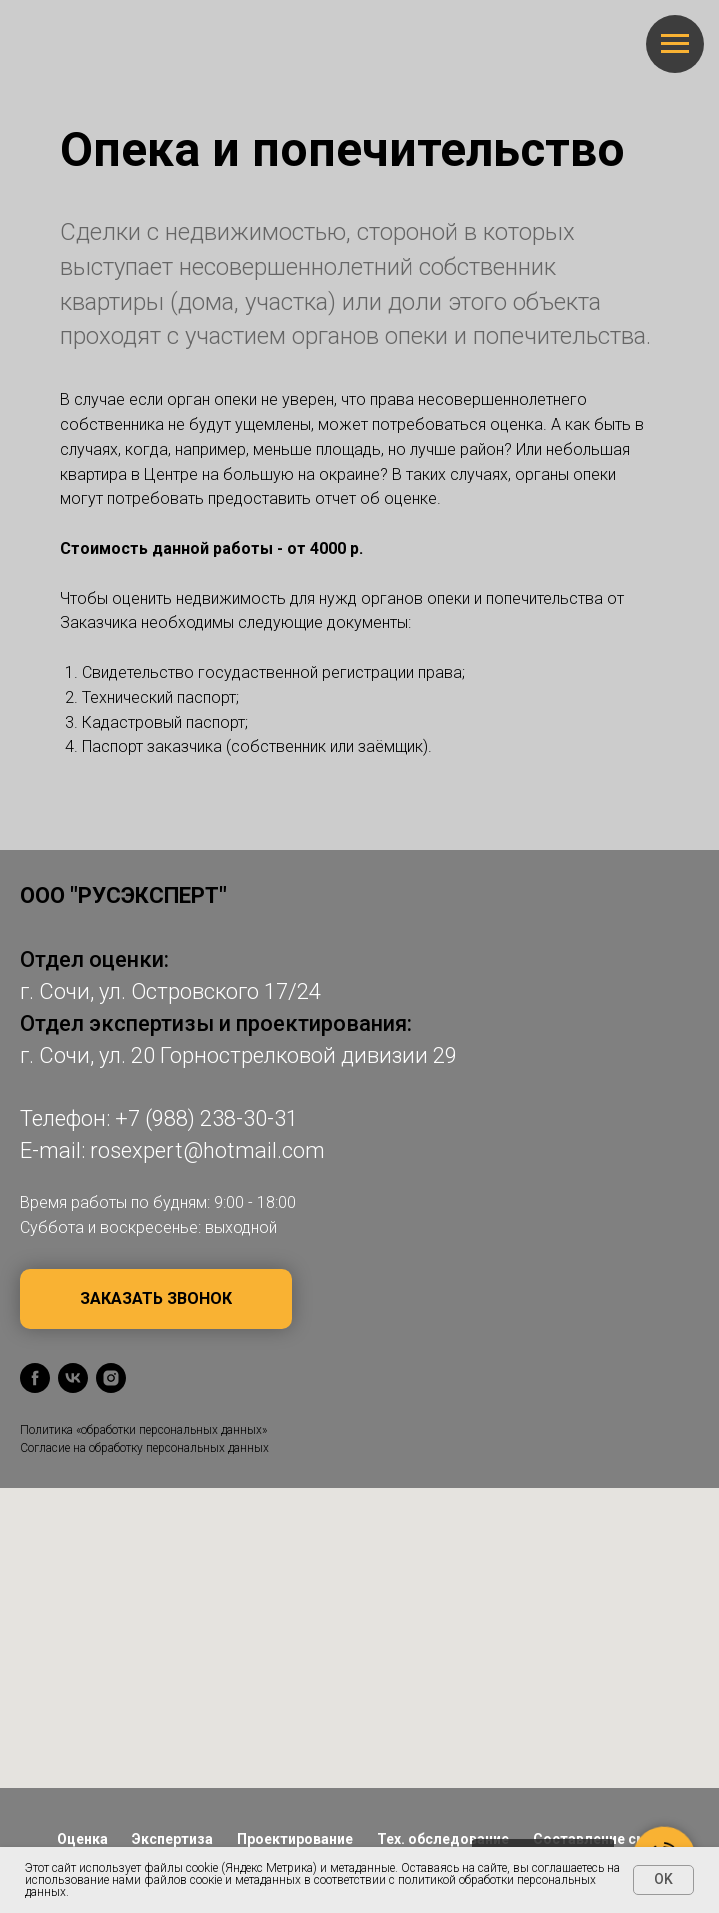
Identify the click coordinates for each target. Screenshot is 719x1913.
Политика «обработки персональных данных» (143, 1430)
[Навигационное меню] (675, 44)
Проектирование (295, 1839)
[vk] (73, 1378)
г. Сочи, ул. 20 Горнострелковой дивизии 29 (238, 1055)
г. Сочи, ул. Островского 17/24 (170, 991)
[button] (156, 1299)
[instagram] (111, 1378)
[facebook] (35, 1378)
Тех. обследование (443, 1839)
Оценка (82, 1839)
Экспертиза (172, 1839)
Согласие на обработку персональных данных (144, 1448)
